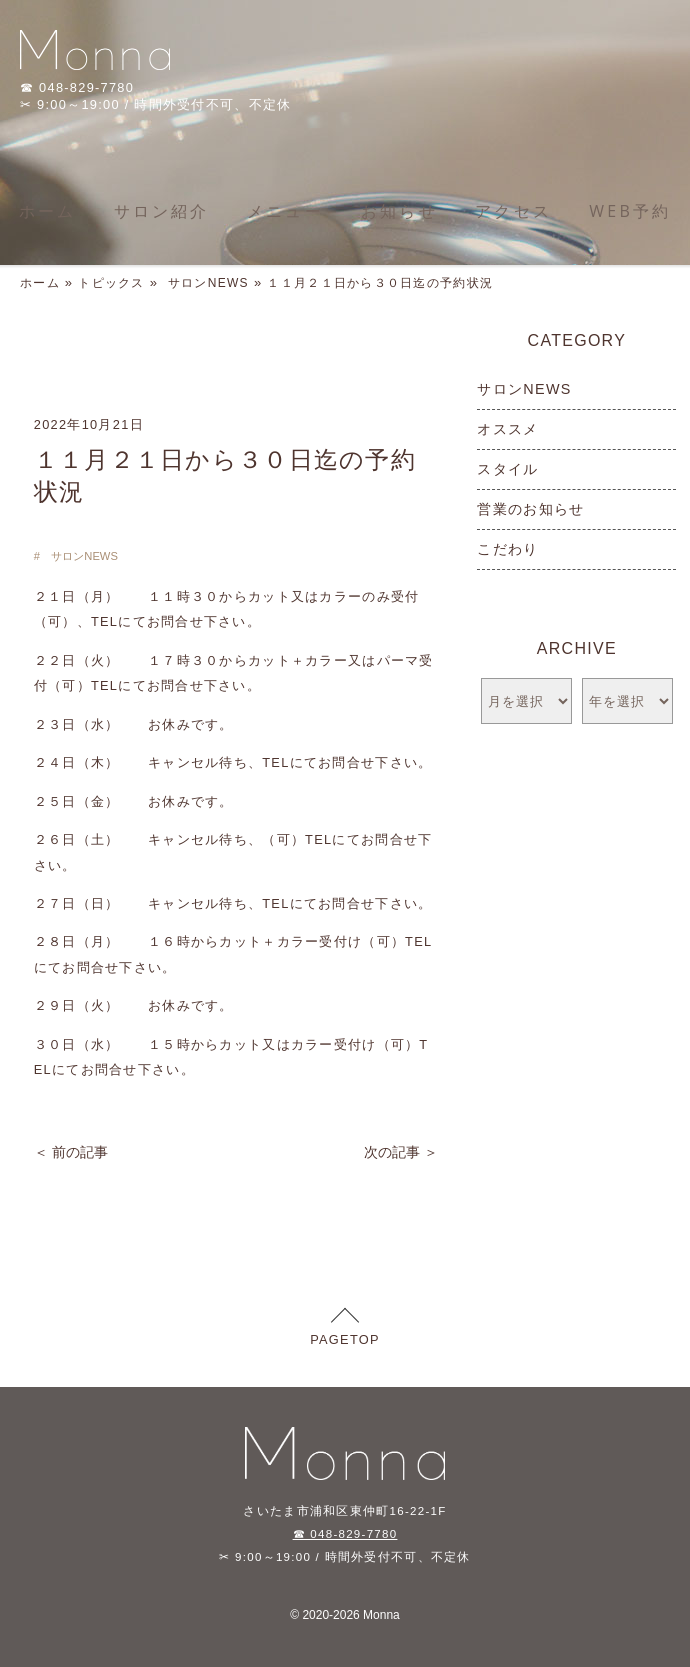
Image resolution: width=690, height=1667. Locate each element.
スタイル (507, 469)
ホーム (48, 211)
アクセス (513, 211)
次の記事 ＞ (401, 1152)
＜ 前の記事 (71, 1152)
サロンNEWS (208, 283)
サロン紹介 (162, 211)
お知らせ (399, 211)
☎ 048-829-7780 (345, 1534)
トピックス (111, 283)
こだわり (507, 549)
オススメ (507, 429)
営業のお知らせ (530, 509)
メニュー (285, 211)
